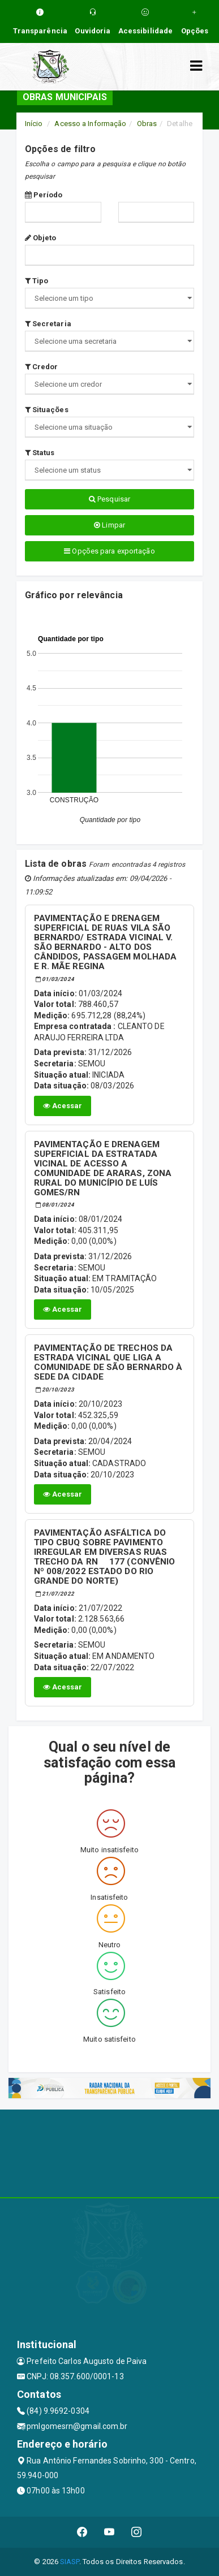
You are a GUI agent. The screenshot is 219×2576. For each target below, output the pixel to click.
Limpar (109, 525)
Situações (46, 409)
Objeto (41, 238)
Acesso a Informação (90, 123)
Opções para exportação (109, 551)
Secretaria (48, 323)
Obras (147, 123)
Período (44, 195)
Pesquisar (109, 499)
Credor (41, 366)
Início (34, 123)
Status (40, 452)
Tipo (37, 280)
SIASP (69, 2561)
